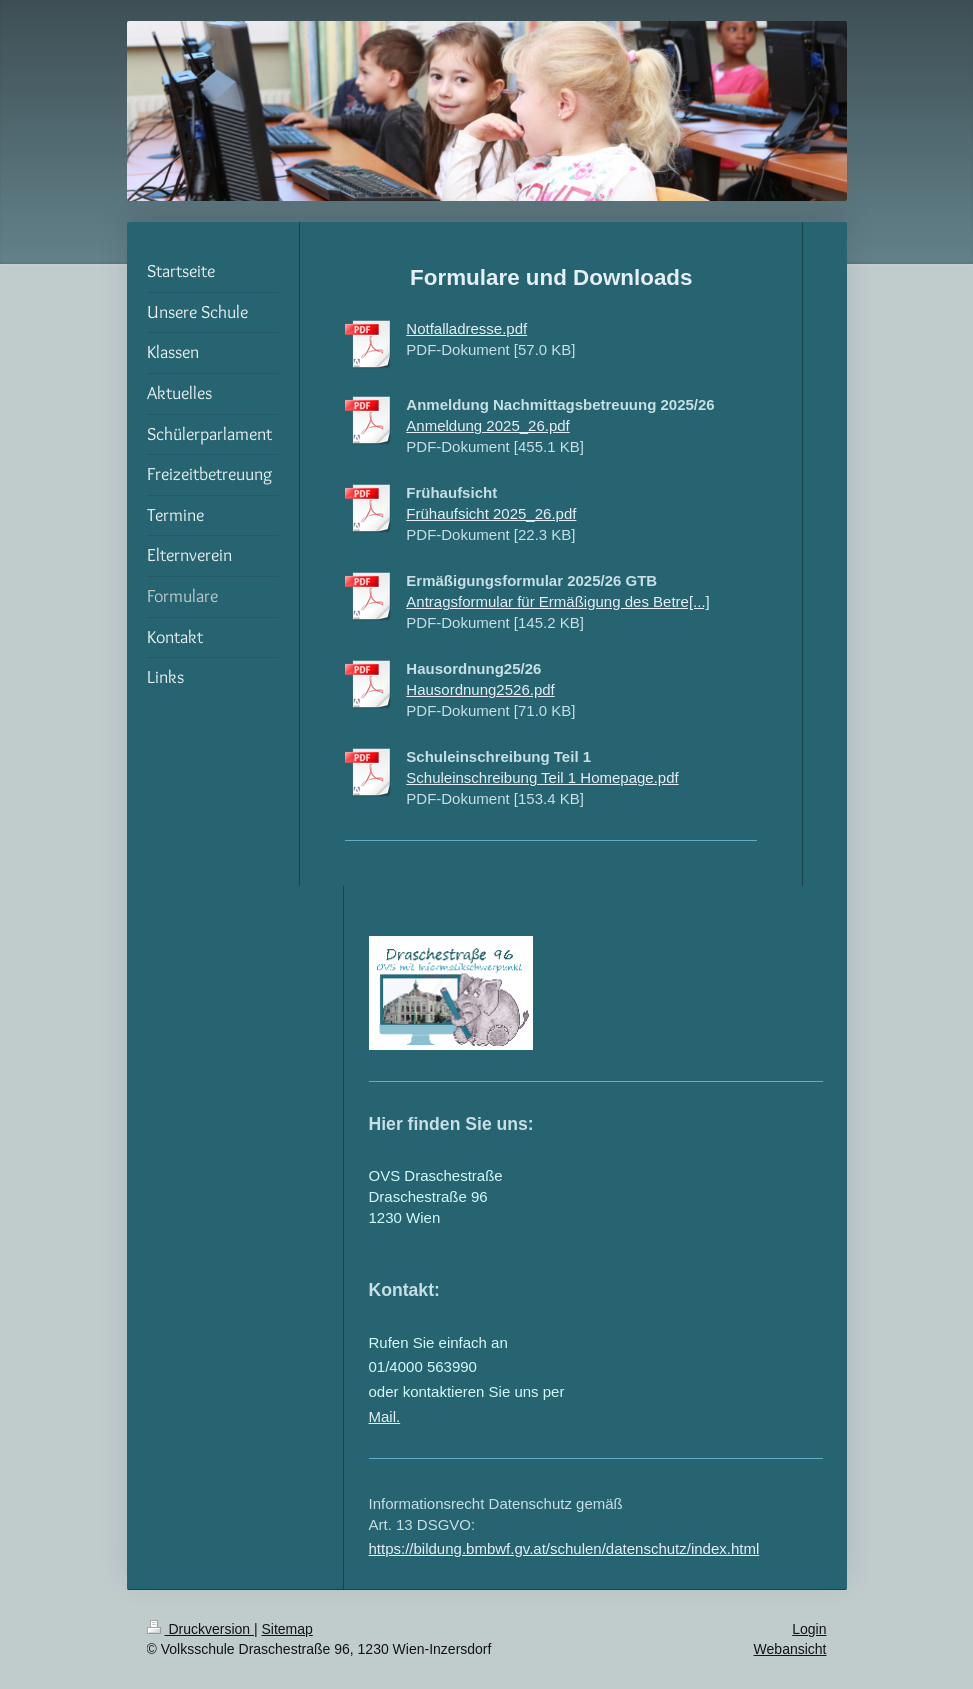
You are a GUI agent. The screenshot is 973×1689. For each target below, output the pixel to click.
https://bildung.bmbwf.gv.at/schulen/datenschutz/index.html (564, 1548)
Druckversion (200, 1629)
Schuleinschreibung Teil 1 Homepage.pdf (542, 777)
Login (809, 1629)
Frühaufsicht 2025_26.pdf (491, 513)
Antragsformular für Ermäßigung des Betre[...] (557, 601)
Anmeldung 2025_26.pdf (487, 425)
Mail (383, 1416)
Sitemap (287, 1629)
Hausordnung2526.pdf (480, 689)
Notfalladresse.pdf (466, 328)
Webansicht (790, 1649)
